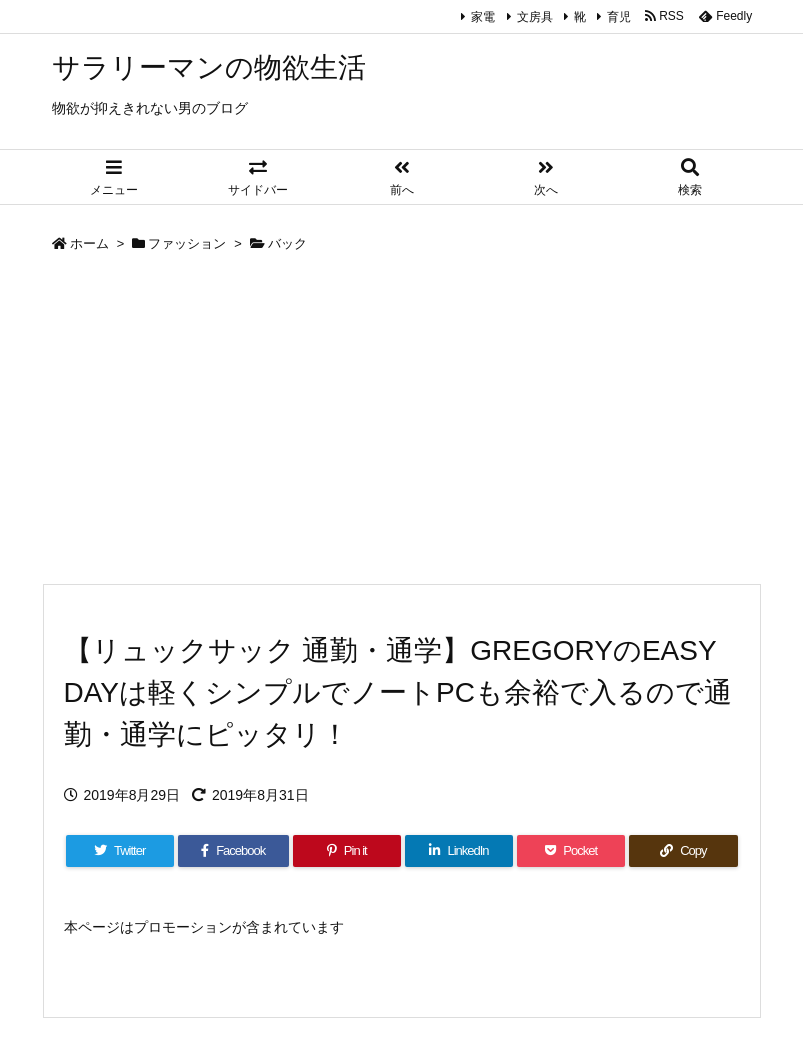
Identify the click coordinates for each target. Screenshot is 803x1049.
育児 (619, 17)
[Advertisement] (402, 423)
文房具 (535, 17)
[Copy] (683, 851)
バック (287, 243)
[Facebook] (233, 851)
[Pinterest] (347, 851)
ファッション (187, 243)
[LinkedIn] (459, 851)
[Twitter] (120, 851)
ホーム (89, 243)
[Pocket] (571, 851)
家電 (483, 17)
